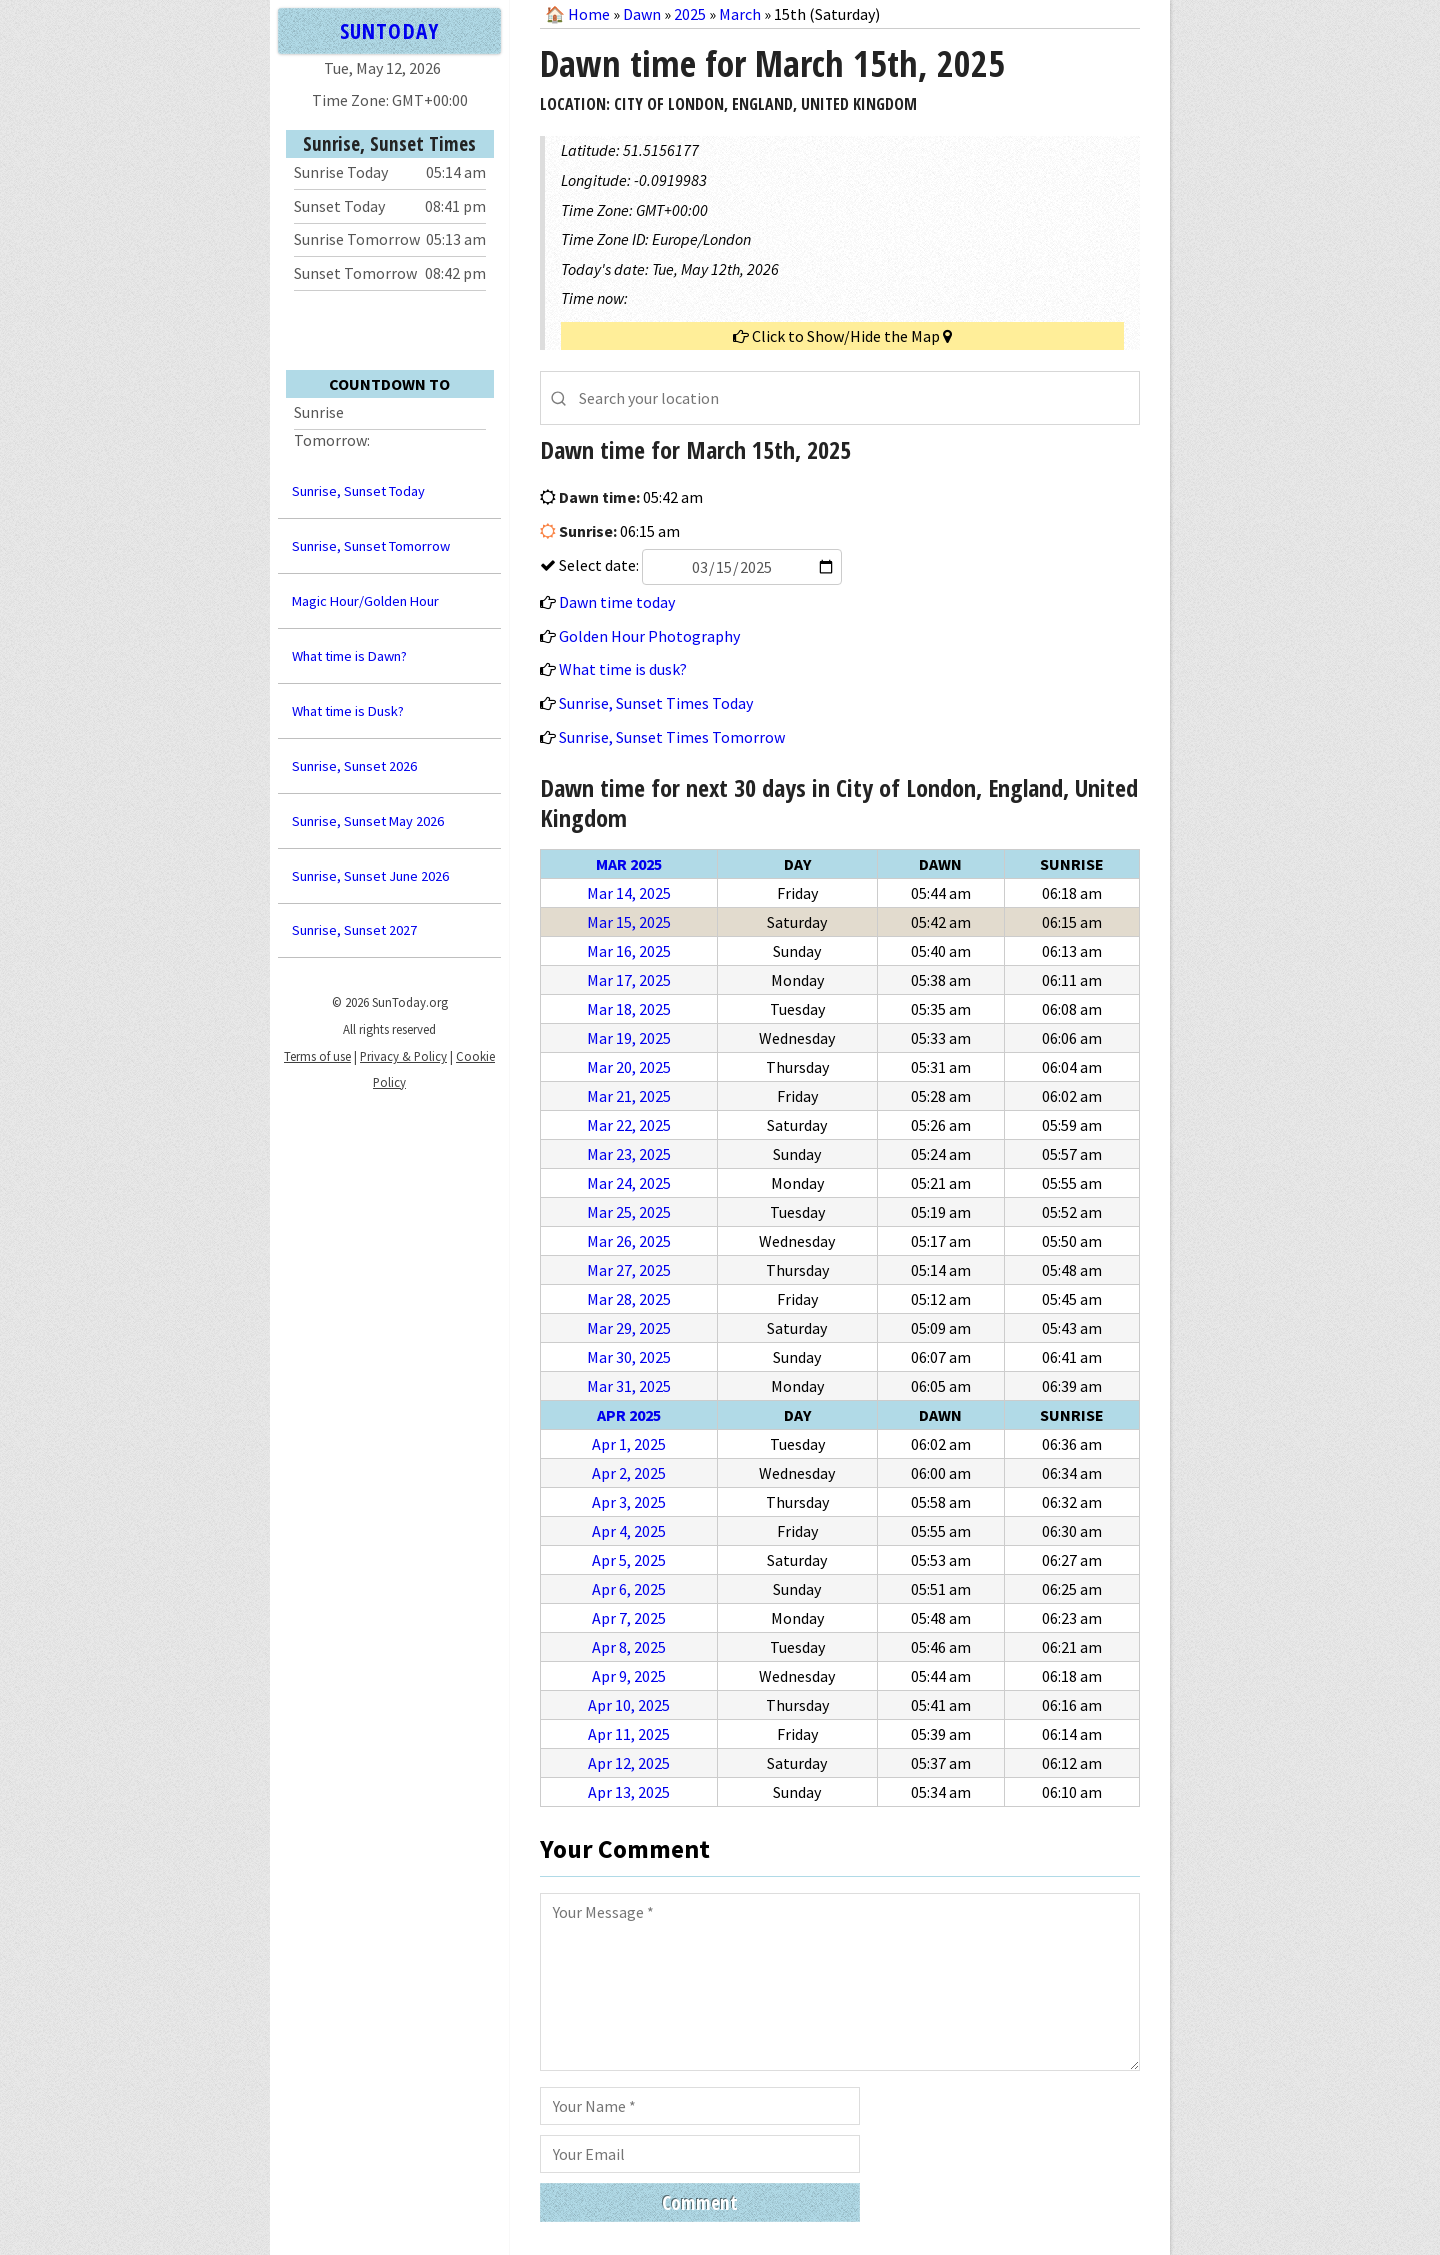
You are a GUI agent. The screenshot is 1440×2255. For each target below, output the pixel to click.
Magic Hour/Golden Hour (365, 601)
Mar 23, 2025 (629, 1154)
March (740, 14)
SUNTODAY (389, 30)
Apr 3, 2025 (629, 1502)
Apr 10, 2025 (629, 1705)
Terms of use (317, 1056)
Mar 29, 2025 (629, 1328)
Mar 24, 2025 (629, 1183)
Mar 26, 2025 (629, 1241)
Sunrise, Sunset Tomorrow (371, 546)
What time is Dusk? (348, 711)
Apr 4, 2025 (629, 1531)
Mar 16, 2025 (629, 951)
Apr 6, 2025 (629, 1589)
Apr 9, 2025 (629, 1676)
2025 (690, 14)
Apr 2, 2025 (629, 1473)
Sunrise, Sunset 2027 (354, 930)
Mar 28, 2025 (629, 1299)
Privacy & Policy (403, 1056)
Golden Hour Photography (649, 636)
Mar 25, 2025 (629, 1212)
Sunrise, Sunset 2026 (354, 766)
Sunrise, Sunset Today (358, 491)
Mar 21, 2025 (629, 1096)
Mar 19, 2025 (629, 1038)
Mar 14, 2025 (629, 893)
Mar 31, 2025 (629, 1386)
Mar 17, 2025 (629, 980)
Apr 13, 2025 (629, 1792)
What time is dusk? (623, 669)
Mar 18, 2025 (629, 1009)
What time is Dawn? (349, 656)
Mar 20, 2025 (629, 1067)
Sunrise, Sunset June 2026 (370, 876)
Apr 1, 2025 (629, 1444)
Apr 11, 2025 (629, 1734)
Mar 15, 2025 (629, 922)
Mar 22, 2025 (629, 1125)
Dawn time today (617, 602)
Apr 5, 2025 (629, 1560)
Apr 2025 (629, 1415)
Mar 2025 (629, 864)
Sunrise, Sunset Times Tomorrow (672, 737)
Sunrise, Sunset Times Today (656, 703)
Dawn (642, 14)
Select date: (699, 565)
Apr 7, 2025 (629, 1618)
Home (589, 14)
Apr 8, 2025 (629, 1647)
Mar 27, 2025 (629, 1270)
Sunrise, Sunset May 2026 (368, 821)
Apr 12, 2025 (629, 1763)
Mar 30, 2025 (629, 1357)
